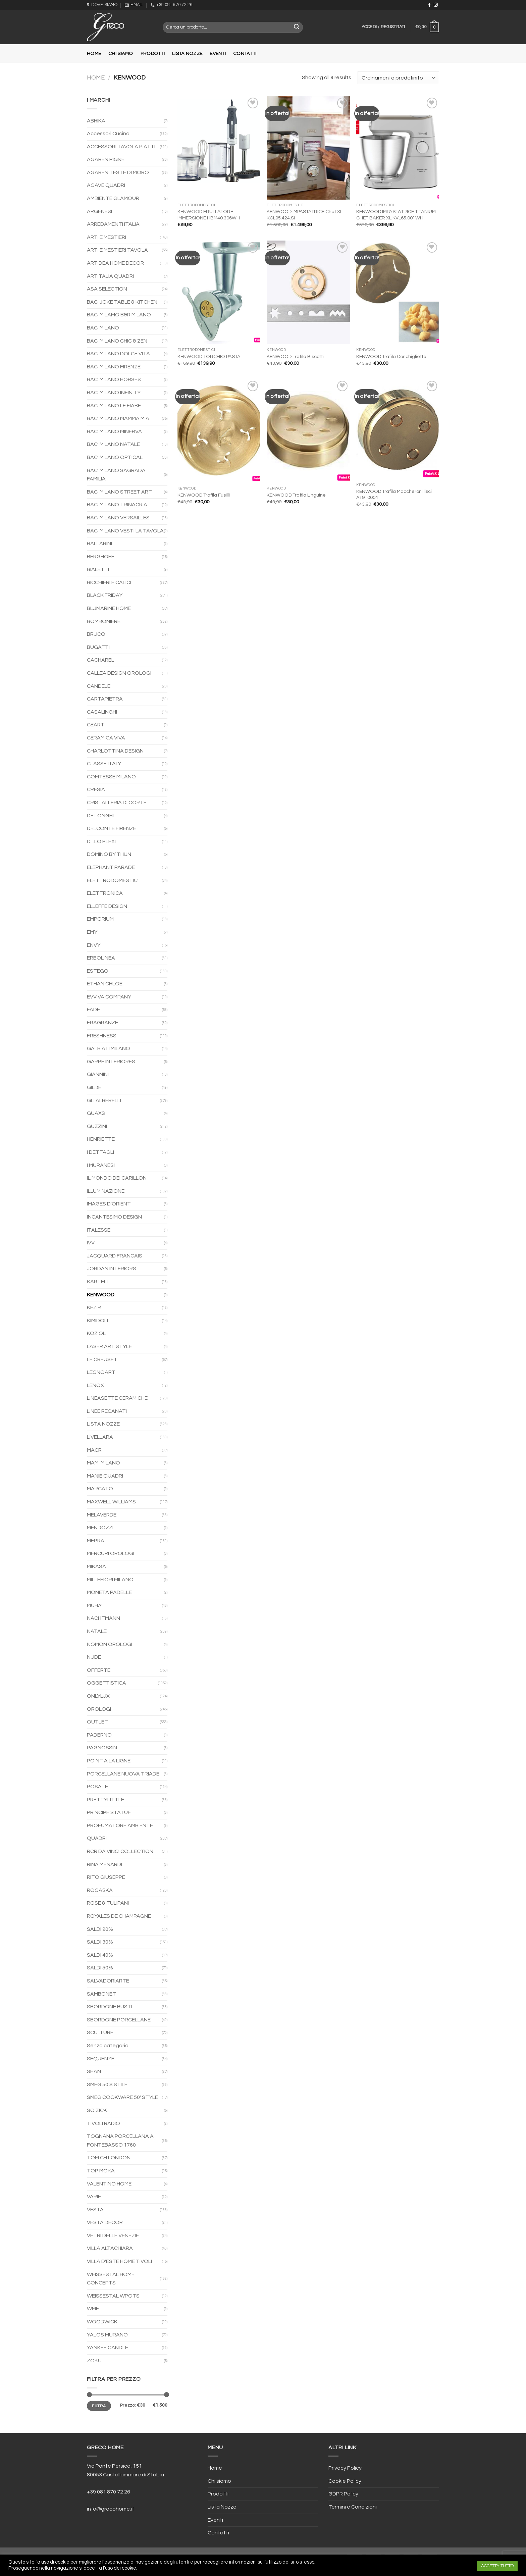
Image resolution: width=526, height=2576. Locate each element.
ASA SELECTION (107, 289)
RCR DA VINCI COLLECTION (120, 1851)
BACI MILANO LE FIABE (114, 405)
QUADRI (97, 1838)
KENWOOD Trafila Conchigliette (391, 356)
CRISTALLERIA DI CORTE (117, 802)
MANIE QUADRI (105, 1476)
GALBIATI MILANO (108, 1048)
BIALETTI (98, 569)
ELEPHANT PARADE (111, 867)
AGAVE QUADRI (106, 185)
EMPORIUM (100, 919)
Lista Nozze (187, 53)
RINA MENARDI (104, 1864)
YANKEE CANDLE (107, 2347)
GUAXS (96, 1113)
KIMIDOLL (98, 1320)
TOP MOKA (101, 2170)
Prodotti (153, 53)
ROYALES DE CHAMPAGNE (119, 1916)
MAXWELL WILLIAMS (111, 1501)
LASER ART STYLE (109, 1346)
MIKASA (96, 1566)
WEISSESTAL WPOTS (113, 2296)
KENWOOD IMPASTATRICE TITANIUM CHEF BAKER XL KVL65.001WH (396, 214)
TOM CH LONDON (108, 2157)
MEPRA (95, 1540)
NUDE (94, 1657)
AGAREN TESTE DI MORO (118, 172)
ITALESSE (98, 1230)
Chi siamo (120, 53)
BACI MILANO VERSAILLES (118, 517)
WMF (93, 2308)
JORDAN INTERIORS (111, 1268)
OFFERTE (98, 1670)
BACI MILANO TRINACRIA (117, 504)
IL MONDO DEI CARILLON (117, 1178)
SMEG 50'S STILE (107, 2084)
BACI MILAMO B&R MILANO (119, 314)
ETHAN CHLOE (104, 983)
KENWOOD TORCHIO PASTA (209, 356)
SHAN (94, 2071)
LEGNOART (101, 1372)
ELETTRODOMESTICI (113, 880)
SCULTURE (100, 2032)
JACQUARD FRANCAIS (114, 1255)
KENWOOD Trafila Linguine (296, 495)
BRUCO (96, 634)
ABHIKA (96, 120)
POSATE (97, 1786)
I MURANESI (101, 1165)
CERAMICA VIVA (106, 737)
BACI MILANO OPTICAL (115, 457)
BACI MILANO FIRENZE (114, 366)
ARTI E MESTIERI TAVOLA (117, 250)
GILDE (94, 1087)
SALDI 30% (100, 1942)
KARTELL (98, 1281)
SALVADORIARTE (108, 1980)
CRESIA (96, 789)
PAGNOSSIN (102, 1747)
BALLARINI (99, 543)
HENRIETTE (101, 1139)
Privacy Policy (345, 2468)
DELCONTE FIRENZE (111, 828)
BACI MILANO (103, 327)
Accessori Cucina (108, 133)
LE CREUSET (102, 1359)
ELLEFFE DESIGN (107, 906)
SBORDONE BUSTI (109, 2006)
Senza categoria (107, 2045)
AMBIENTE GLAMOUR (113, 198)
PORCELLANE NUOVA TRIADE (123, 1773)
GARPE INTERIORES (111, 1061)
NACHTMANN (103, 1618)
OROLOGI (99, 1709)
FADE (93, 1009)
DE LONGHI (100, 815)
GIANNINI (98, 1074)
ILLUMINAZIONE (105, 1191)
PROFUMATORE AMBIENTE (120, 1825)
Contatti (244, 53)
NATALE (97, 1631)
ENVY (93, 945)
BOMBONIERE (103, 621)
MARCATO (100, 1488)
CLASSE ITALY (104, 763)
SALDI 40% (100, 1955)
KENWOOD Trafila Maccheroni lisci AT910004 (394, 494)
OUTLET (97, 1721)
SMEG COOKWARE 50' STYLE (122, 2097)
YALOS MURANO (107, 2334)
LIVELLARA (100, 1437)
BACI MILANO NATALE (113, 444)
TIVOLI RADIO (103, 2123)
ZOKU (94, 2360)
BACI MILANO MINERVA (114, 431)
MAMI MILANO (103, 1462)
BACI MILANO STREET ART (119, 492)
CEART (95, 724)
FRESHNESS (101, 1035)
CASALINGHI (102, 712)
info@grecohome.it (110, 2509)
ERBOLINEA (101, 958)
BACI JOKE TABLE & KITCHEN (122, 302)
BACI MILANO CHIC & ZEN (117, 341)
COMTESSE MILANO (111, 776)
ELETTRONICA (105, 893)
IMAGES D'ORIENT (109, 1203)
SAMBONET (101, 1994)
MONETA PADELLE (109, 1592)
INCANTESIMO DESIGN (114, 1217)
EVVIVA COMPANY (109, 996)
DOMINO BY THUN (109, 854)
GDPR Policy (343, 2493)
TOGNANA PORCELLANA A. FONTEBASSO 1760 (121, 2140)
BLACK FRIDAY (104, 595)
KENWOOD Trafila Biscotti (295, 356)
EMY (92, 932)
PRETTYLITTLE (105, 1799)
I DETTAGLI (100, 1152)
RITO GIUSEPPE (106, 1877)
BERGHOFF (100, 556)
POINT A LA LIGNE (108, 1760)
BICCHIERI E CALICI (109, 582)
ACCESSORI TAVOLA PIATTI (121, 146)
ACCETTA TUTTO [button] (497, 2566)
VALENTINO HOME (109, 2183)
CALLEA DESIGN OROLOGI (119, 673)
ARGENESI (99, 211)
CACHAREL (100, 660)
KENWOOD (100, 1294)
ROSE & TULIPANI (108, 1903)
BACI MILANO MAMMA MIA (118, 418)
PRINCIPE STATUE (109, 1812)
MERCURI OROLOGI (110, 1553)
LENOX (95, 1385)
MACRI (95, 1450)
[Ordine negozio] (398, 77)
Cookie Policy (344, 2481)
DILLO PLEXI (101, 841)
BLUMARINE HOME (109, 608)
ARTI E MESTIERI (106, 237)
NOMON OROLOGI (109, 1644)
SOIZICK (97, 2110)
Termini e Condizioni (352, 2507)
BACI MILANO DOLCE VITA (118, 353)
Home (94, 53)
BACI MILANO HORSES (114, 379)
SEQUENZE (100, 2058)
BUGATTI (98, 647)
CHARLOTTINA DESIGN (115, 751)
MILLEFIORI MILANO (110, 1579)
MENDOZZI (100, 1527)
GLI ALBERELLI (104, 1100)
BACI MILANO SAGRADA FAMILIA (116, 475)
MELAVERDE (101, 1514)
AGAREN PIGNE (105, 159)
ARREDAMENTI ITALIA (113, 224)
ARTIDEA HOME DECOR (115, 263)
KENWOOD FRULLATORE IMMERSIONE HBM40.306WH (208, 214)
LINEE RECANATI (107, 1411)
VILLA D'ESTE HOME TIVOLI (119, 2261)
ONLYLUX (98, 1696)
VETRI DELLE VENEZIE (113, 2235)
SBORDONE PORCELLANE (119, 2019)
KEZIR (94, 1307)
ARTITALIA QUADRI (110, 276)
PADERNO (99, 1735)
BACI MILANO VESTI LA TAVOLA (125, 530)
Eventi (218, 53)
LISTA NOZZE (103, 1424)
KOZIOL (96, 1333)
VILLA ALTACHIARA (110, 2248)
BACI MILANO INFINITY (114, 392)
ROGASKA (100, 1890)
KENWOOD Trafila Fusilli (203, 495)
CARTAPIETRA (105, 699)
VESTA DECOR (105, 2222)
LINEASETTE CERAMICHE (117, 1398)
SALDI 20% (100, 1929)
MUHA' (94, 1605)
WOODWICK (102, 2321)
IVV (91, 1242)
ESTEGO (97, 971)
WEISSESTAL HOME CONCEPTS (111, 2279)
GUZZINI (97, 1126)
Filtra (99, 2406)
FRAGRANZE (102, 1022)
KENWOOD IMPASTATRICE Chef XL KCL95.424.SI (305, 214)
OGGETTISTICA (106, 1683)
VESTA (95, 2209)
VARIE (94, 2196)
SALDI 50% (100, 1967)
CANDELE (98, 686)
